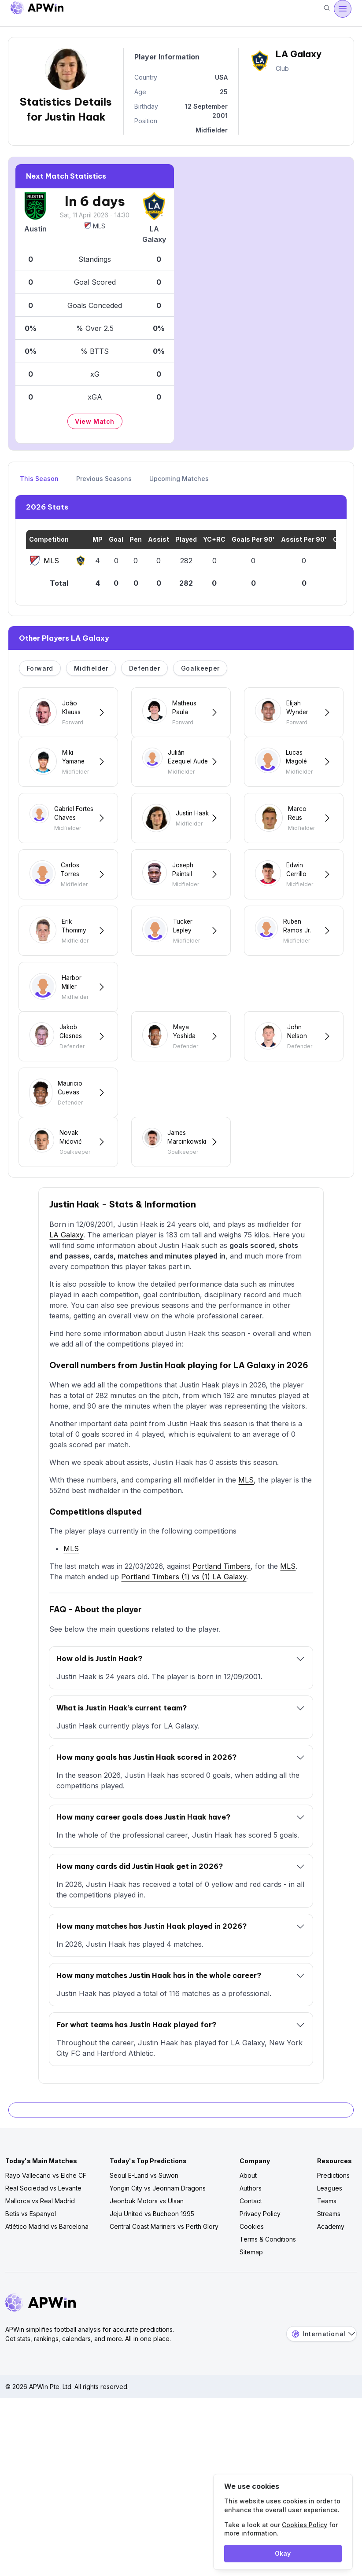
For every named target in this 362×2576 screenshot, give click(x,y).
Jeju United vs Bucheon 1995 (152, 2270)
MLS (94, 226)
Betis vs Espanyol (30, 2270)
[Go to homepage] (37, 9)
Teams (326, 2257)
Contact (251, 2257)
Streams (328, 2270)
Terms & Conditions (268, 2296)
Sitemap (251, 2308)
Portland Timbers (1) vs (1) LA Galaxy (183, 1633)
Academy (330, 2283)
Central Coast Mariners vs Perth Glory (164, 2283)
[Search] (326, 8)
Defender (144, 668)
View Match (95, 421)
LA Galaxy (66, 1291)
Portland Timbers (221, 1622)
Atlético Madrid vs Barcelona (47, 2283)
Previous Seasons (104, 478)
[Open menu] (342, 9)
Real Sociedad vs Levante (43, 2245)
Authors (251, 2245)
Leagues (329, 2245)
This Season (39, 478)
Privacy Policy (260, 2270)
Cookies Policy (304, 2524)
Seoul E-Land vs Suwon (144, 2232)
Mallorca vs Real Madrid (40, 2257)
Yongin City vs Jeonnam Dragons (158, 2245)
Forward (40, 668)
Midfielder (91, 668)
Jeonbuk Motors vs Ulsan (147, 2257)
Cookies (252, 2283)
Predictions (333, 2232)
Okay (283, 2553)
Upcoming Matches (179, 478)
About (248, 2232)
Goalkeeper (200, 668)
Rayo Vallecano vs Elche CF (45, 2232)
